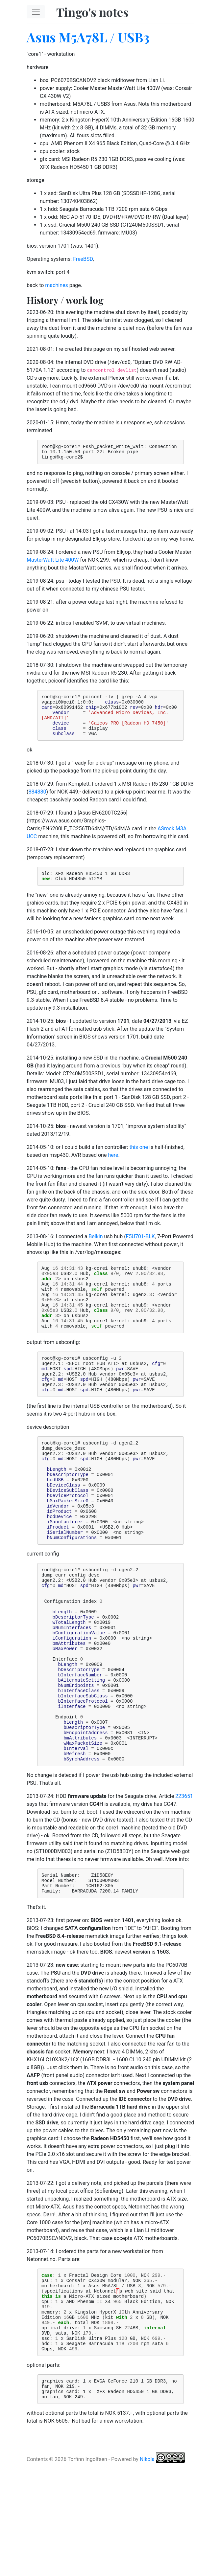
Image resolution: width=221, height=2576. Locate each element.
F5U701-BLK (140, 1249)
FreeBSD (83, 259)
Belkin (95, 1249)
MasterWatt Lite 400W (53, 563)
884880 (37, 802)
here (113, 1168)
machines (56, 285)
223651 (184, 1883)
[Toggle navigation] (36, 11)
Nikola (147, 2568)
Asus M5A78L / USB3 (88, 37)
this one (138, 1160)
